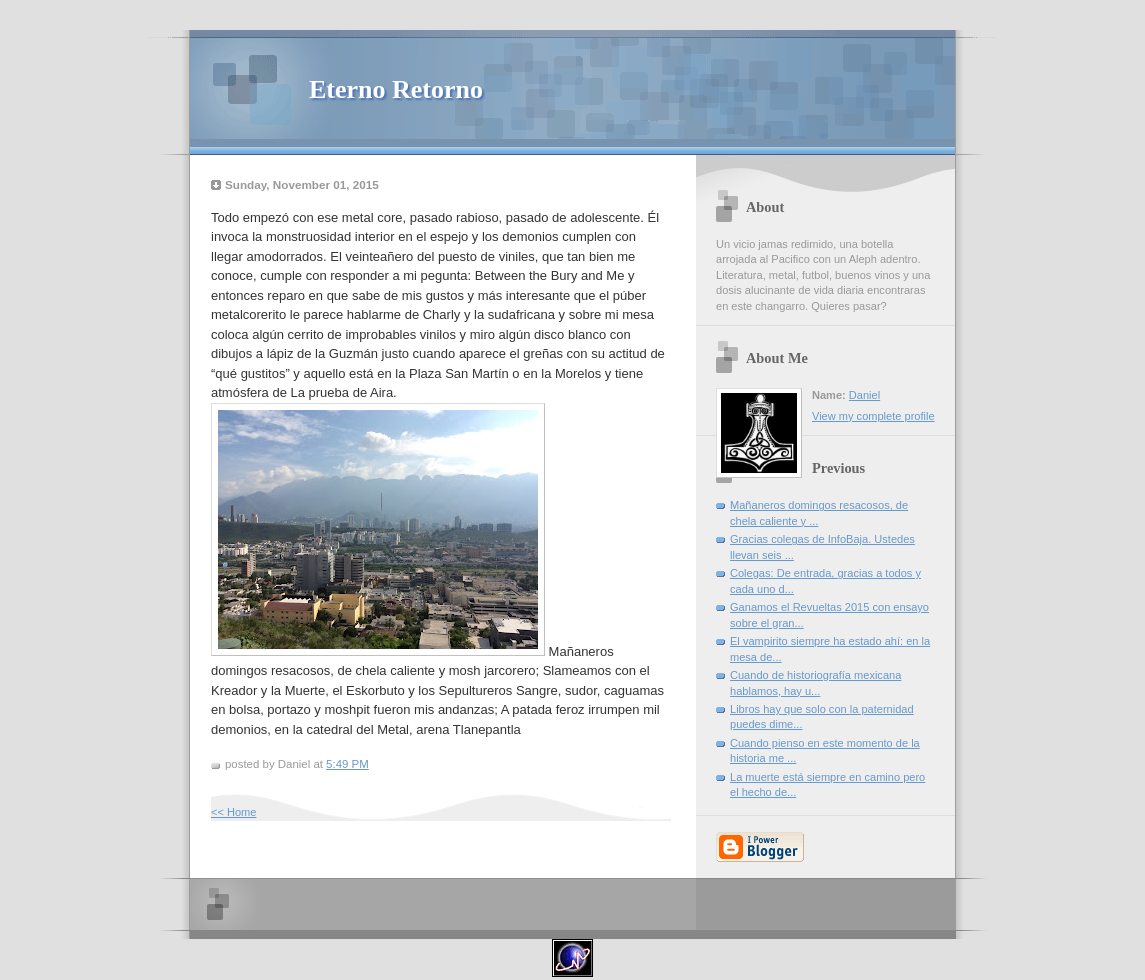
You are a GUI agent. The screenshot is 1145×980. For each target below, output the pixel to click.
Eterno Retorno (396, 89)
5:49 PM (347, 764)
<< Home (233, 812)
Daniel (864, 395)
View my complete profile (873, 416)
